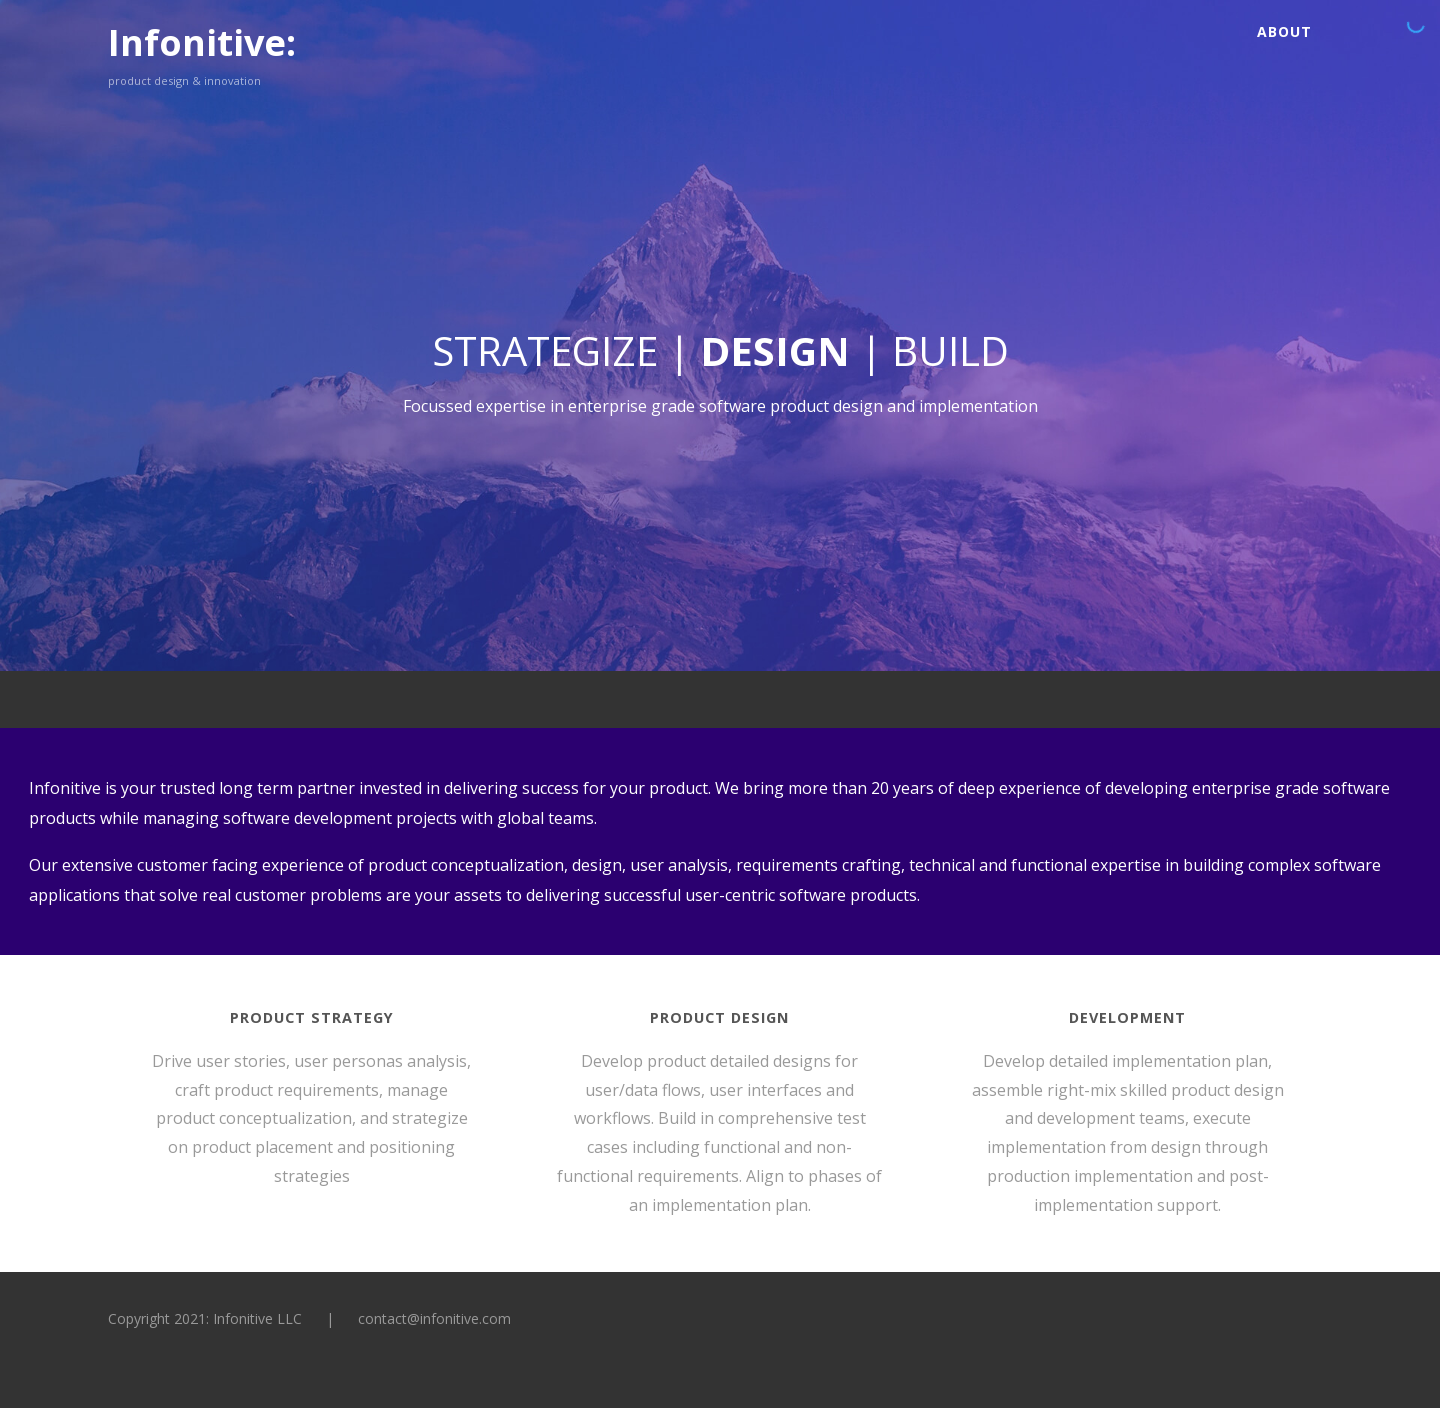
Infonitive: (202, 42)
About (1284, 31)
